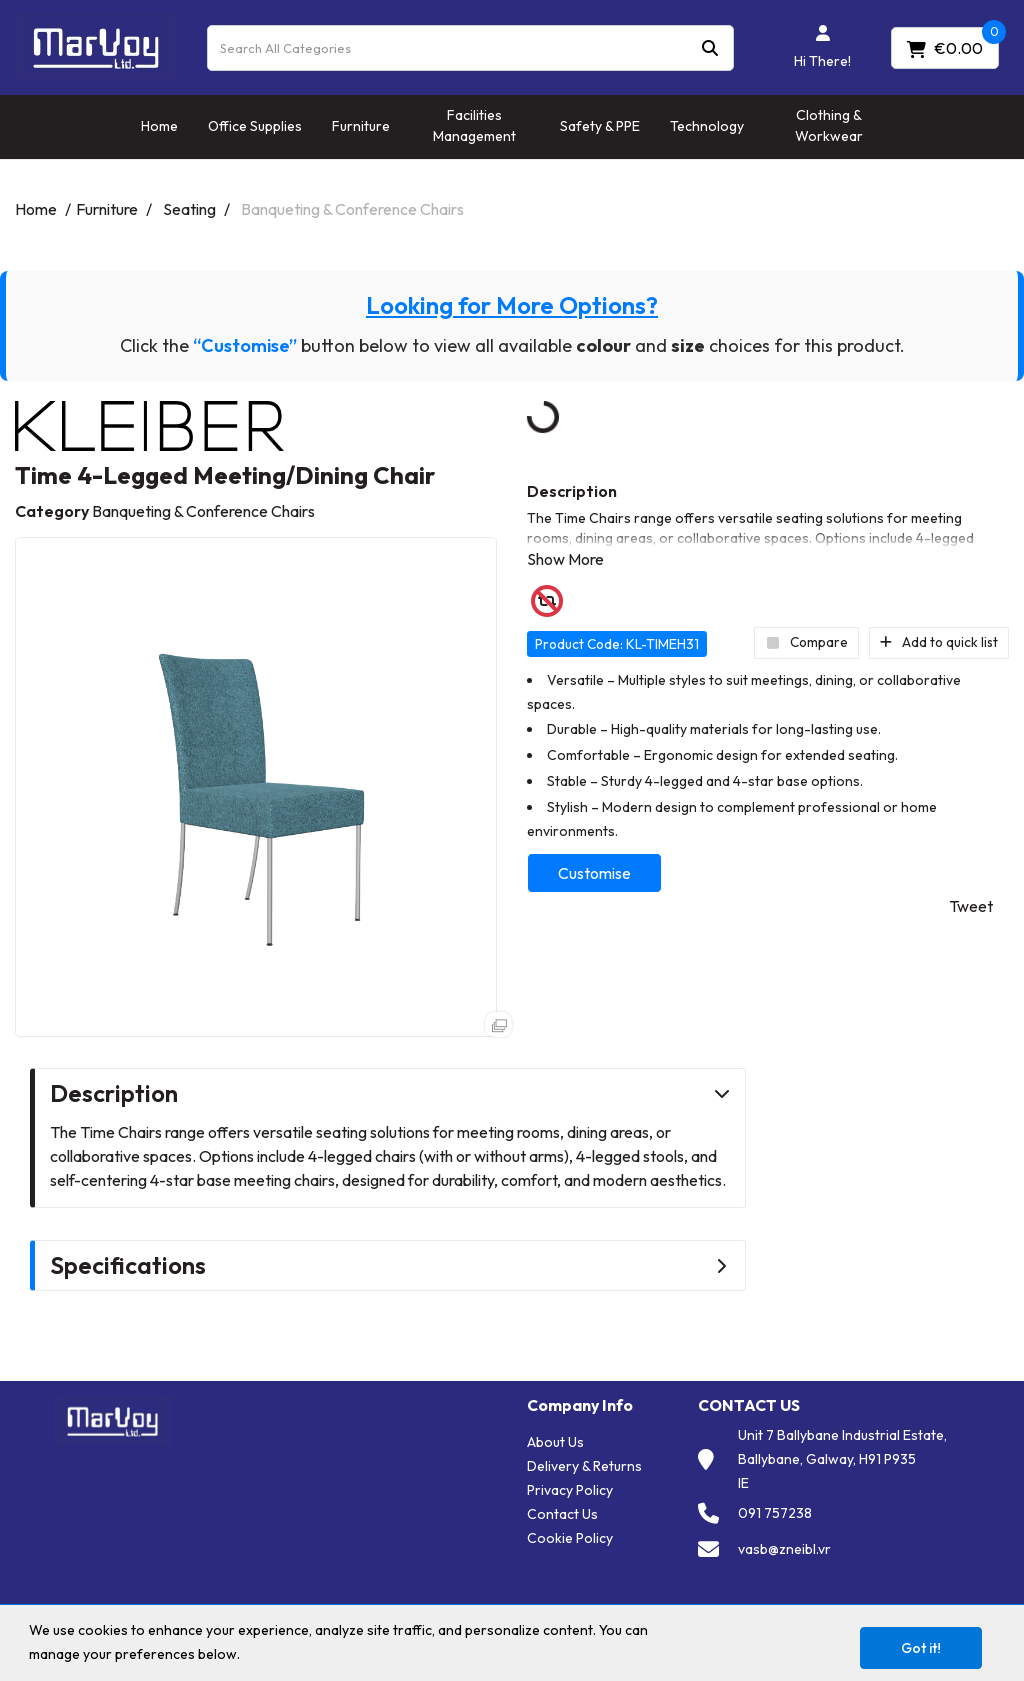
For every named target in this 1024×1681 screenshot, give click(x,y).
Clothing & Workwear (829, 125)
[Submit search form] (710, 47)
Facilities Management (474, 125)
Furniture (361, 126)
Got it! (921, 1648)
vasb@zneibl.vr (784, 1549)
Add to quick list (939, 642)
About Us (555, 1442)
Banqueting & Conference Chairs (352, 209)
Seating (189, 209)
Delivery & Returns (584, 1466)
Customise (594, 873)
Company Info (580, 1405)
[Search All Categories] (470, 48)
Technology (707, 126)
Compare (806, 642)
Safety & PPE (600, 126)
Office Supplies (255, 126)
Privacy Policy (570, 1490)
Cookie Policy (570, 1538)
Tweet (971, 906)
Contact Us (562, 1514)
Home (159, 126)
